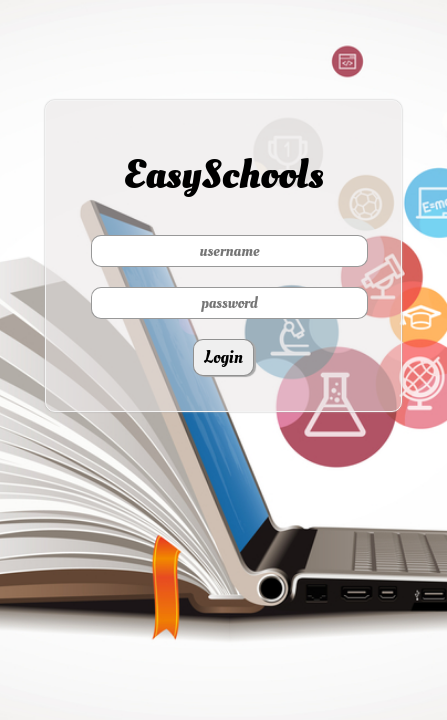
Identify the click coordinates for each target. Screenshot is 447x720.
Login (223, 357)
